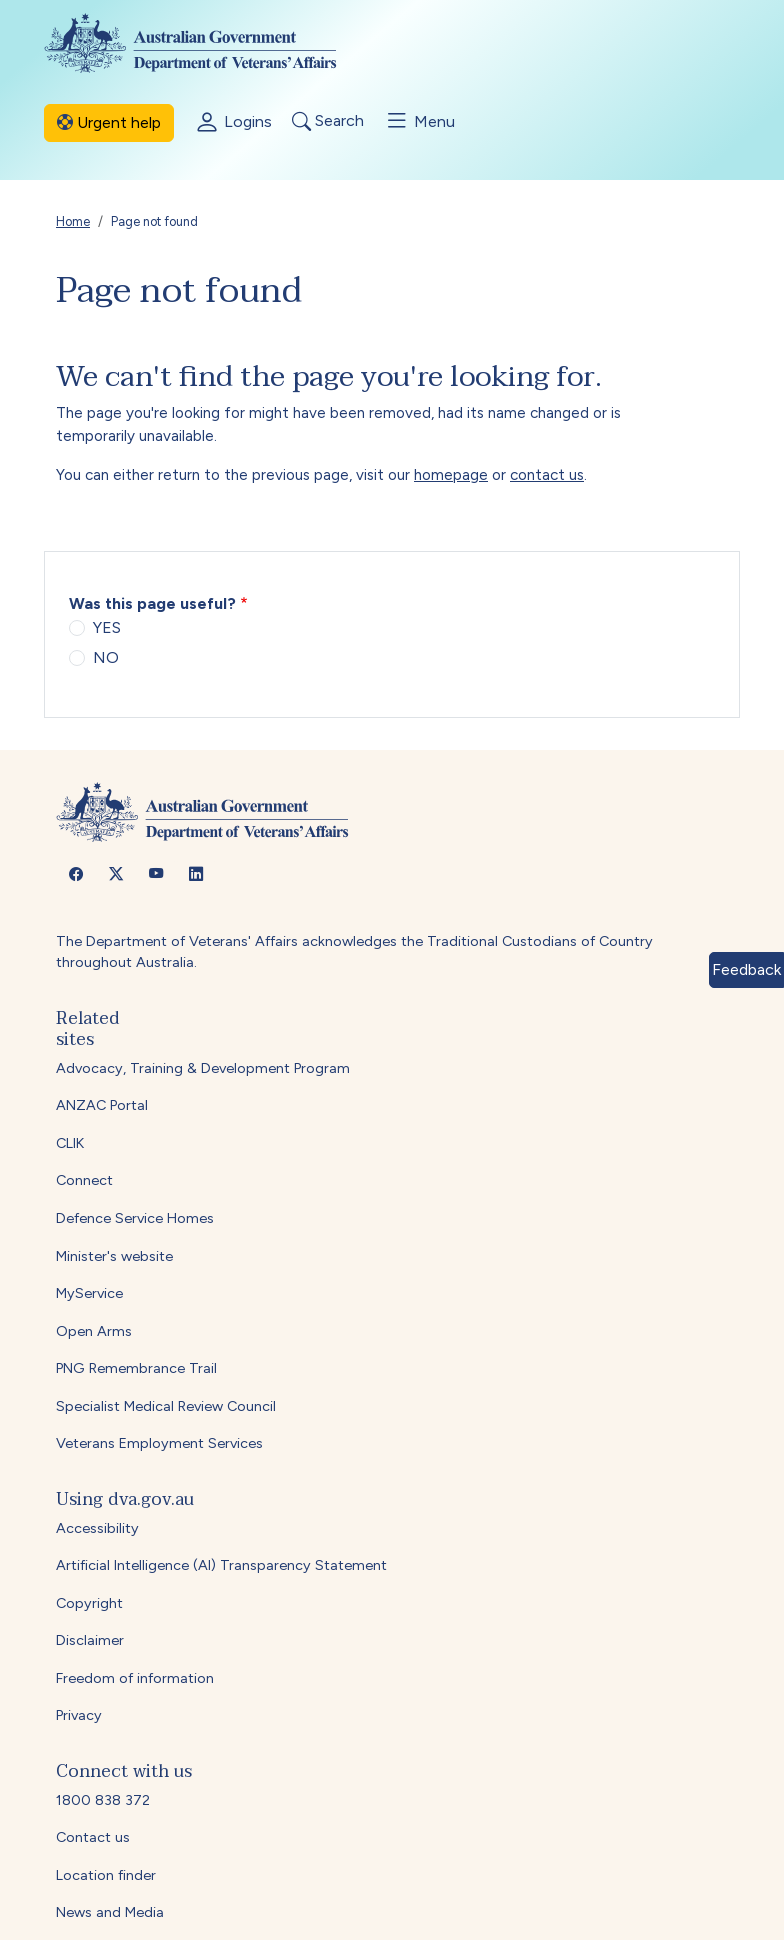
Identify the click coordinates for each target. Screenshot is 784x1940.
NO (106, 657)
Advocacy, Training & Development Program (203, 1068)
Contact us (93, 1837)
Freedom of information (135, 1678)
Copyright (89, 1603)
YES (107, 627)
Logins (233, 123)
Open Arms (94, 1331)
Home (73, 221)
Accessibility (97, 1528)
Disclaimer (90, 1640)
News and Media (110, 1912)
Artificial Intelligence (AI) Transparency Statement (221, 1565)
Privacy (79, 1715)
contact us (547, 475)
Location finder (106, 1875)
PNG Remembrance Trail (136, 1368)
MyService (89, 1293)
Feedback (746, 969)
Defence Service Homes (135, 1218)
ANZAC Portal (102, 1105)
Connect (84, 1180)
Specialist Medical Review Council (166, 1406)
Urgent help (109, 122)
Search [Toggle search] (328, 121)
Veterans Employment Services (159, 1443)
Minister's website (114, 1256)
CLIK (70, 1143)
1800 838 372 (103, 1800)
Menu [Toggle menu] (419, 121)
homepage (451, 475)
